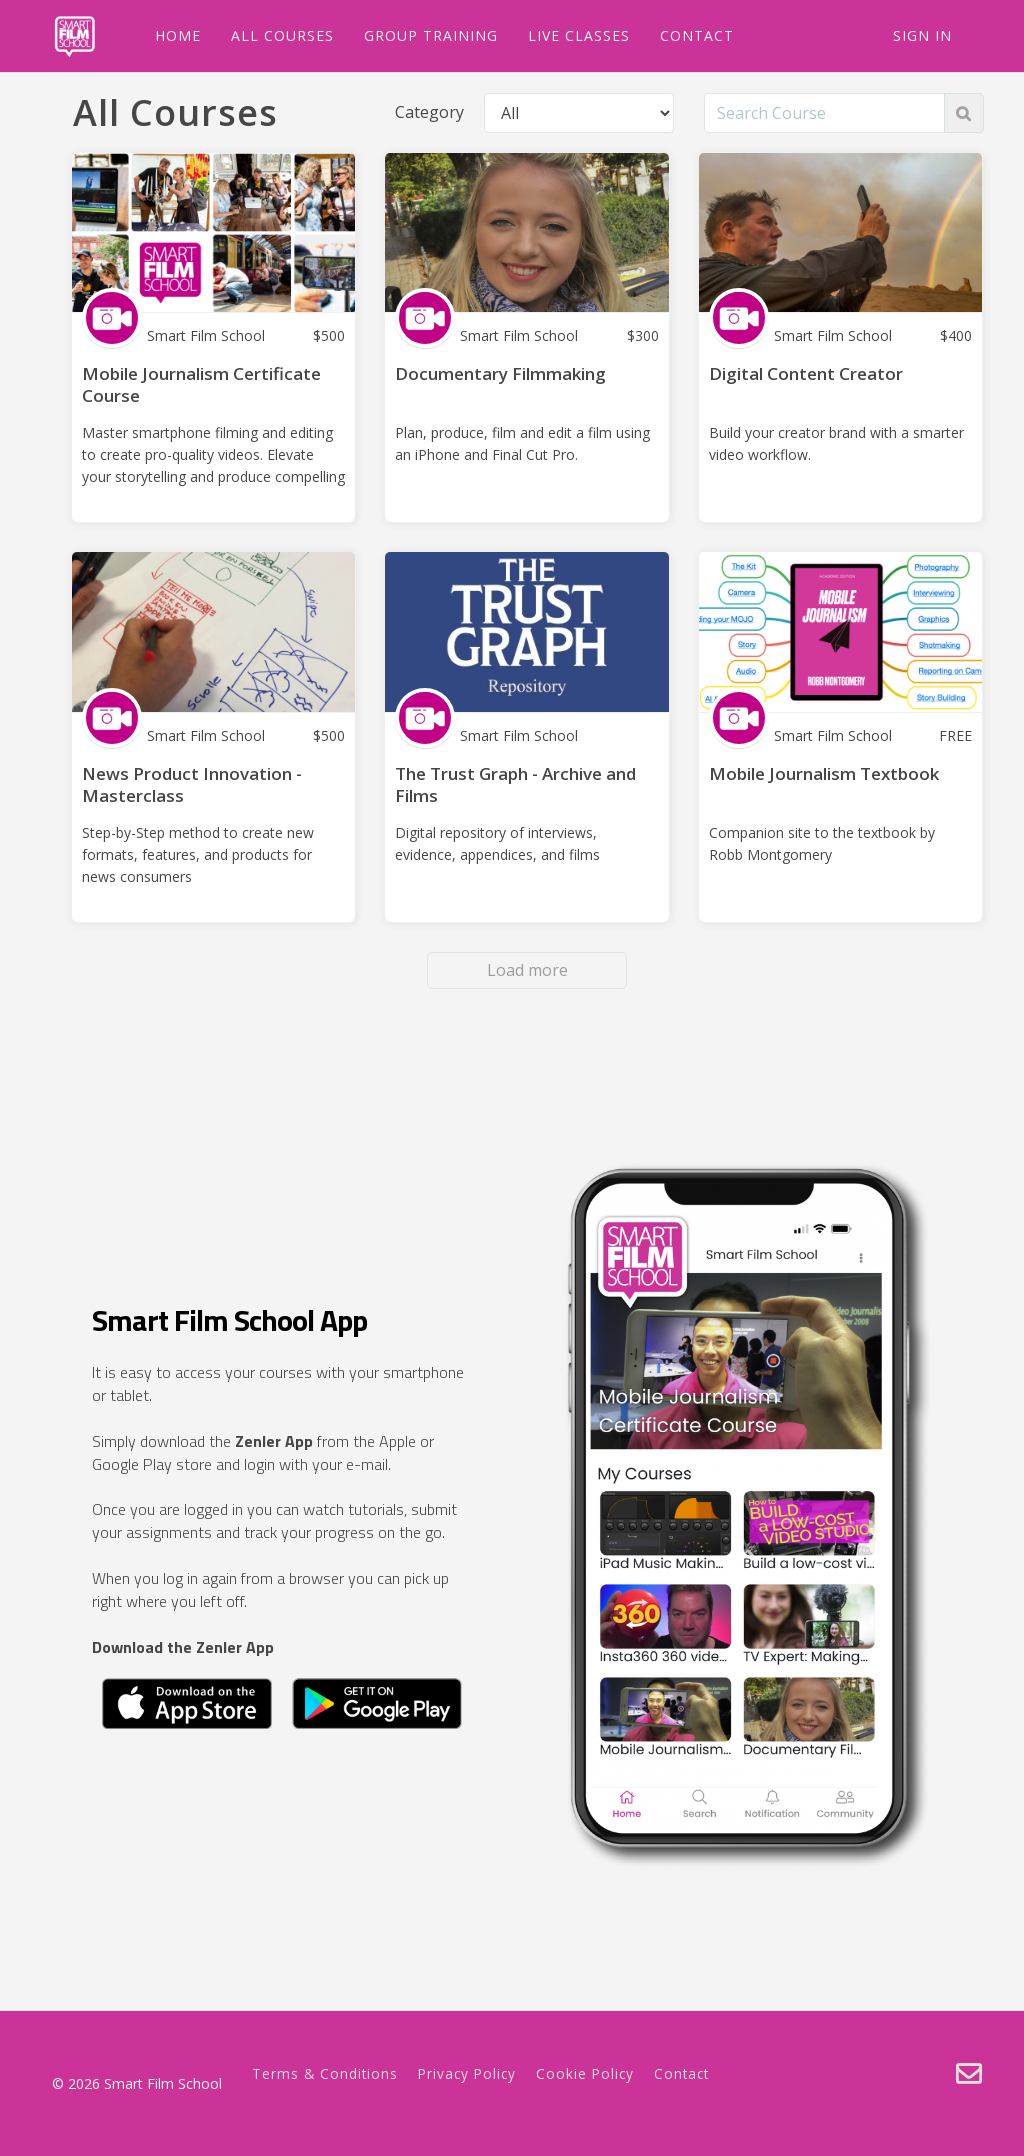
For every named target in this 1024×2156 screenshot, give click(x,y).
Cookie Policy (585, 2073)
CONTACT (690, 35)
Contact (681, 2073)
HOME (171, 35)
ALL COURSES (275, 35)
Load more (527, 970)
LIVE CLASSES (572, 35)
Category (429, 112)
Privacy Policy (467, 2073)
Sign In (922, 35)
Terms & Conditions (325, 2073)
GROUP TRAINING (424, 35)
